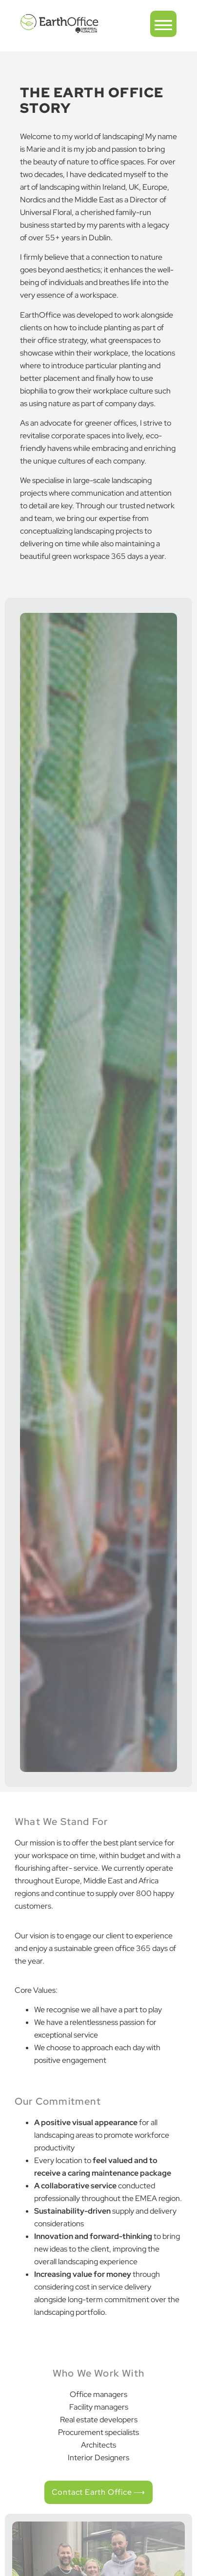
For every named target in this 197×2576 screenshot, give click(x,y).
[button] (163, 24)
